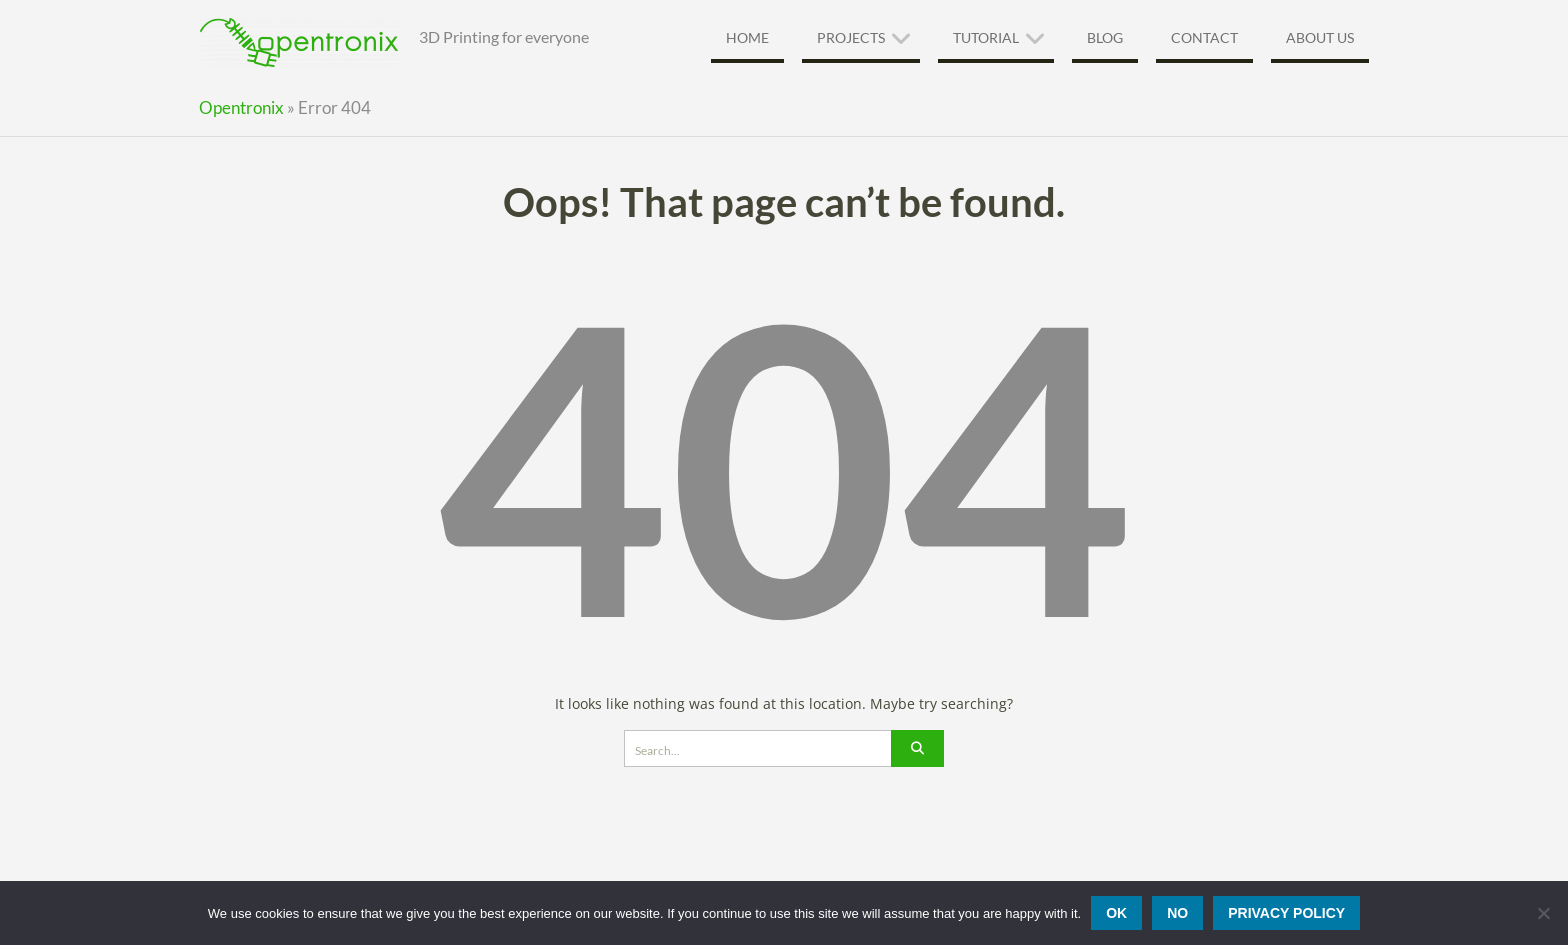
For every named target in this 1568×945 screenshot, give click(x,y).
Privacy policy (1286, 913)
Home (747, 37)
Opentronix (241, 107)
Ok (1116, 913)
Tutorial (986, 37)
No (1177, 913)
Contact (1204, 37)
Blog (1105, 37)
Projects (851, 37)
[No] (1543, 913)
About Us (1320, 37)
